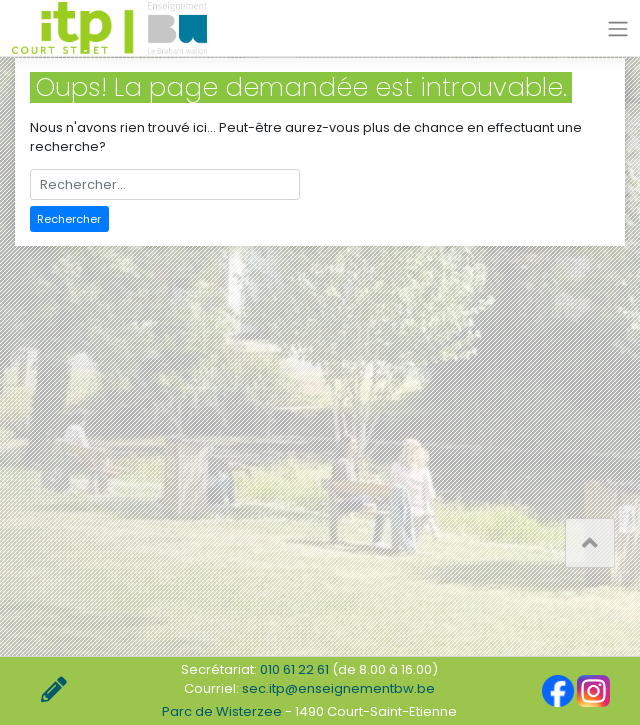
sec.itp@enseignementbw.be (338, 688)
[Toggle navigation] (618, 29)
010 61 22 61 (294, 669)
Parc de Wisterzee (222, 711)
